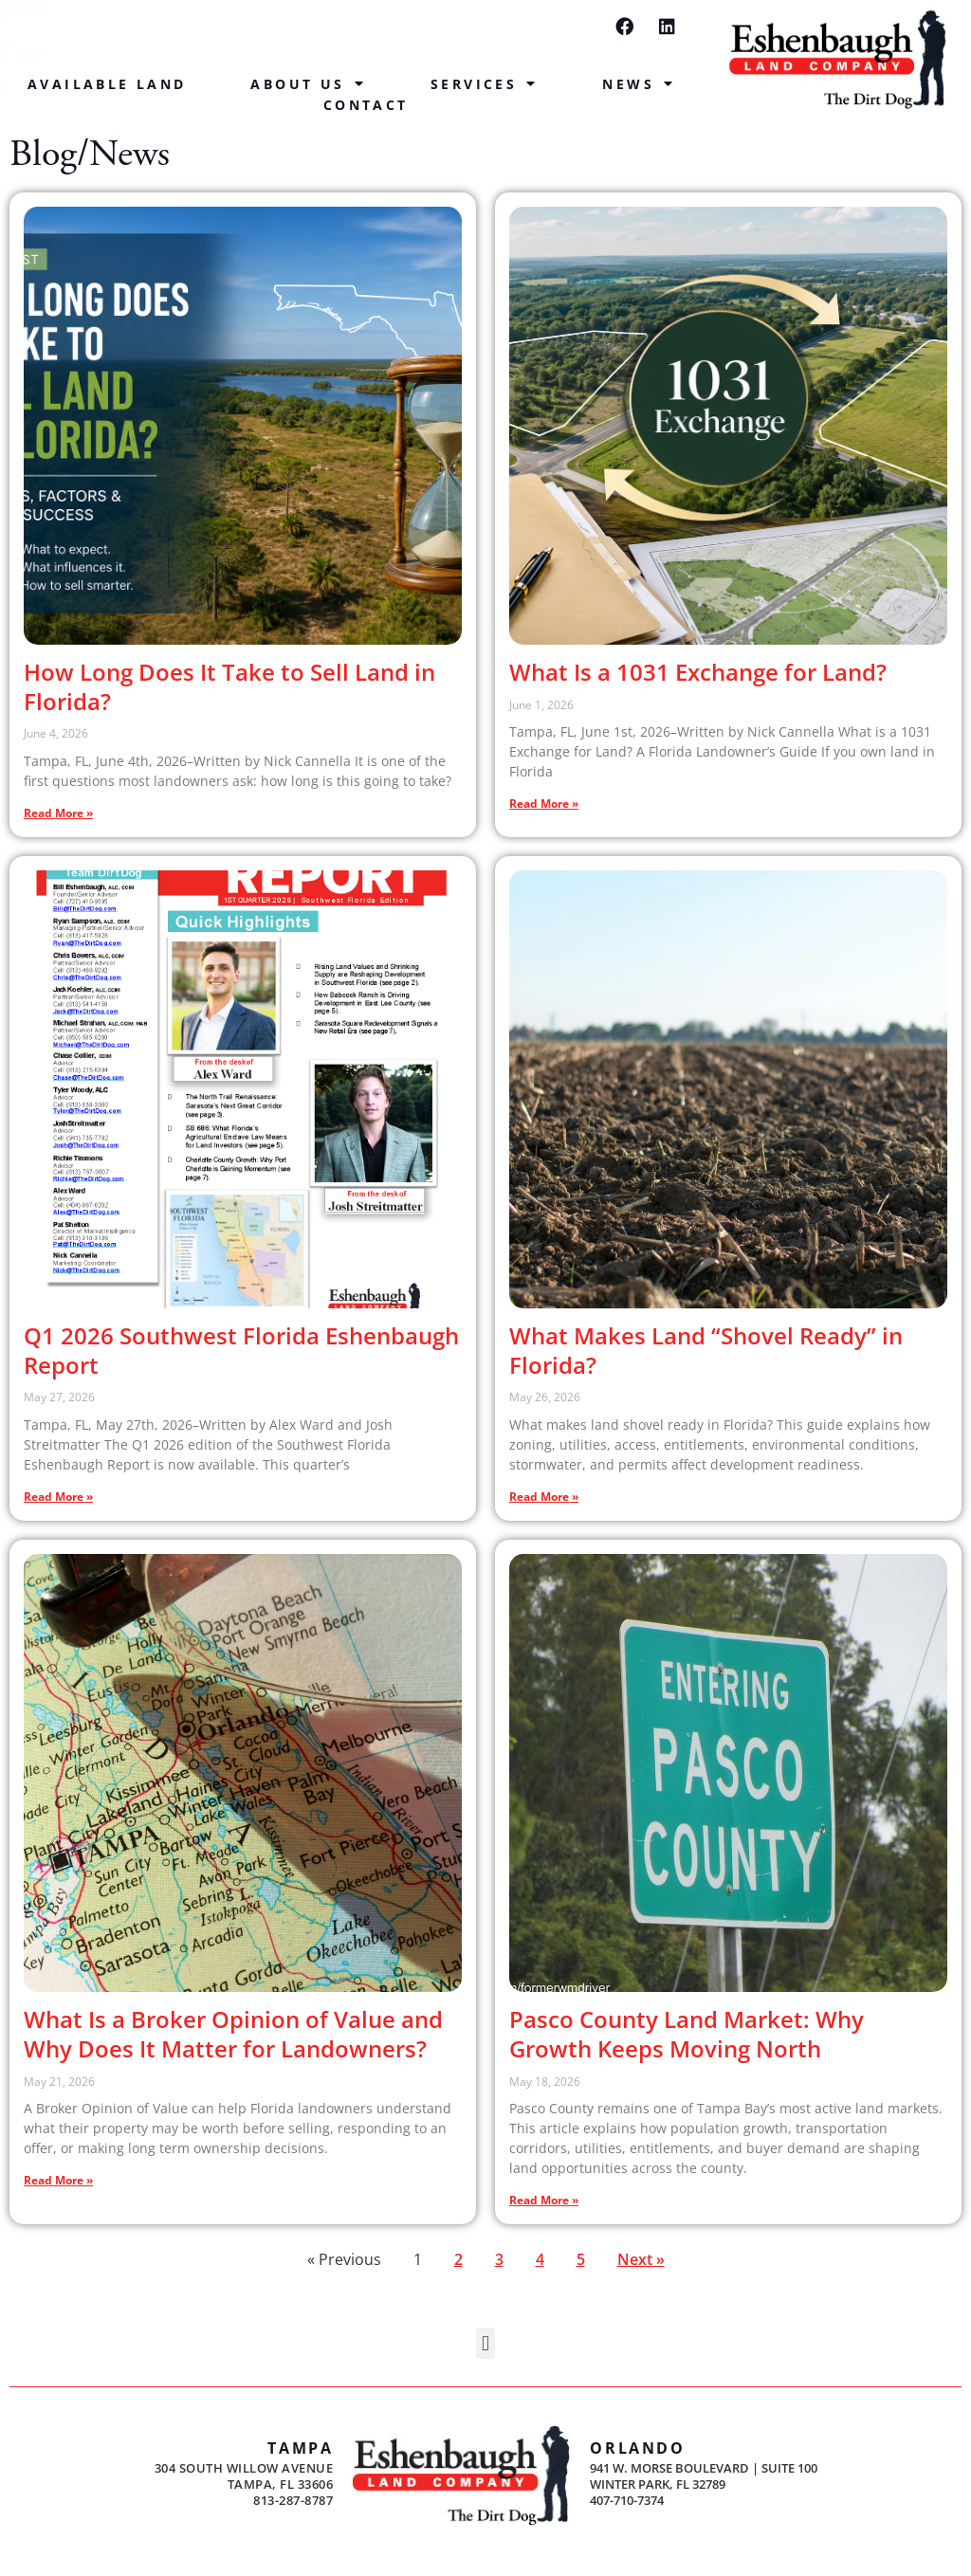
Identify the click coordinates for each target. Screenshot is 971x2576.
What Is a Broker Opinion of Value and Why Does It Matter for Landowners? (233, 2033)
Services (485, 84)
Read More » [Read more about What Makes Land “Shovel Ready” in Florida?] (543, 1497)
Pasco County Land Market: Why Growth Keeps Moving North (686, 2033)
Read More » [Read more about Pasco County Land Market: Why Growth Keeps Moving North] (543, 2200)
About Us (308, 84)
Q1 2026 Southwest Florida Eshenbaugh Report (241, 1350)
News (638, 84)
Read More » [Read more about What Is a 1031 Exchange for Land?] (543, 803)
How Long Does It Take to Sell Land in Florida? (229, 686)
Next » (641, 2259)
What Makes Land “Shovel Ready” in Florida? (706, 1350)
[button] (485, 2343)
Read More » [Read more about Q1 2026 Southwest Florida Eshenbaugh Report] (58, 1497)
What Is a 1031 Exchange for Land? (698, 671)
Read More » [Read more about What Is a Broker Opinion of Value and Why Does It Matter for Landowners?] (58, 2180)
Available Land (107, 84)
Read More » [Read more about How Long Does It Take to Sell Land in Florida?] (58, 813)
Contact (366, 105)
